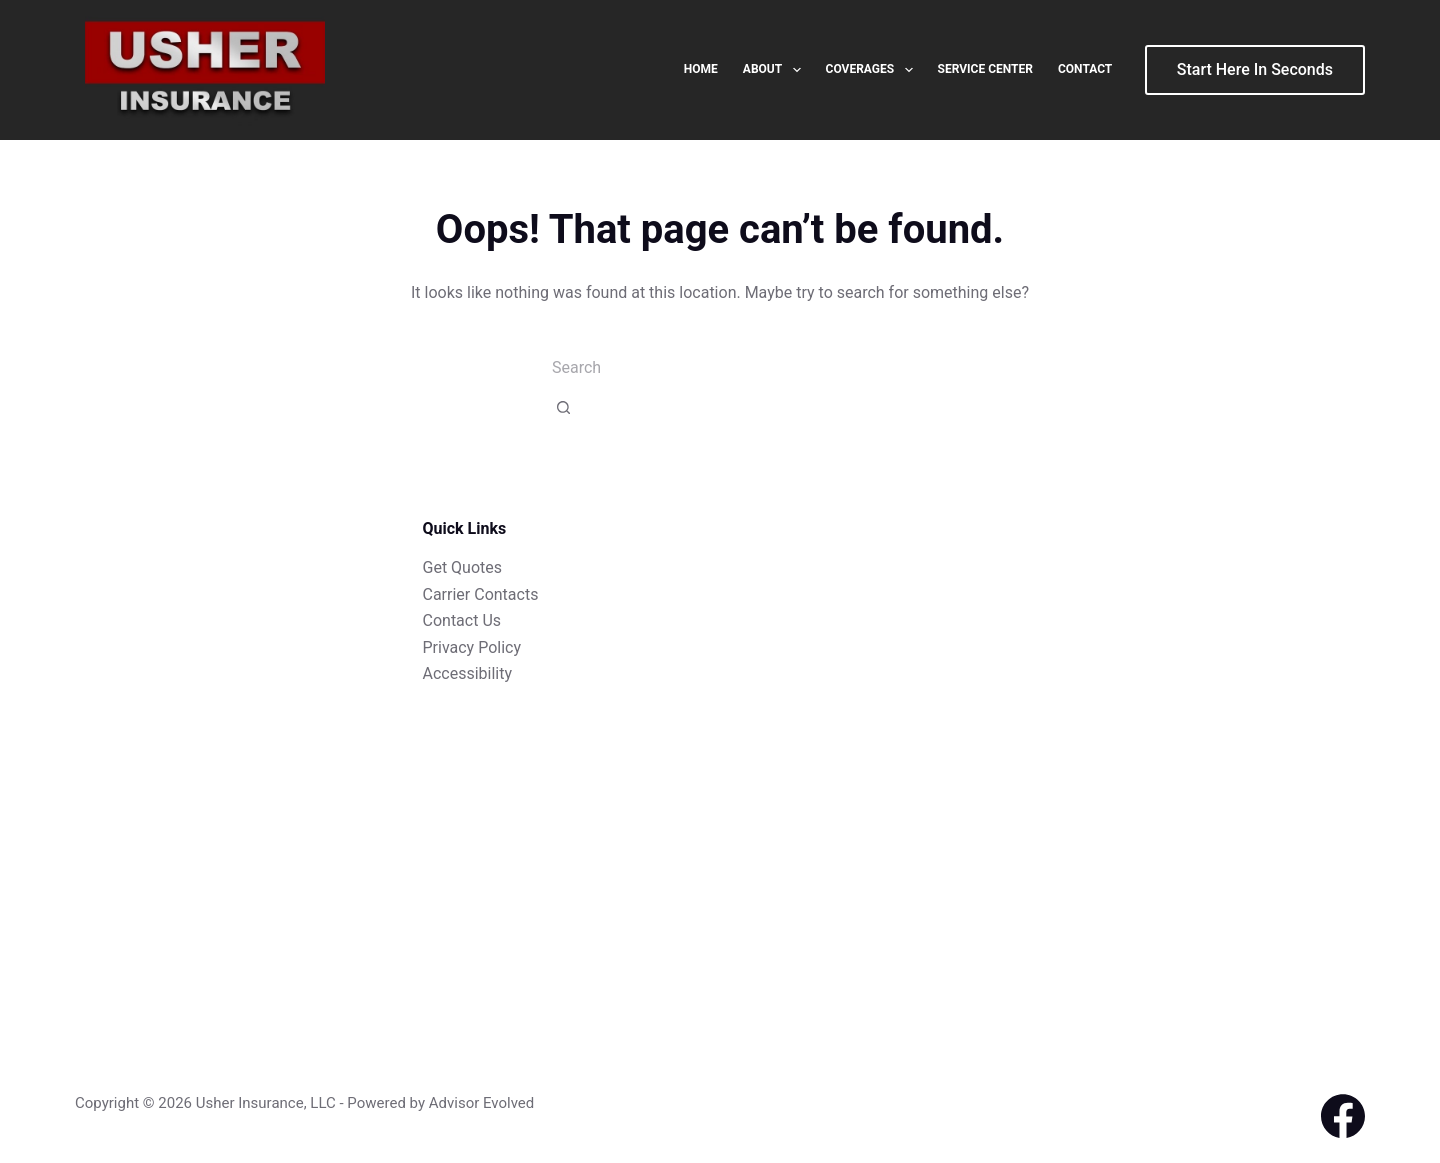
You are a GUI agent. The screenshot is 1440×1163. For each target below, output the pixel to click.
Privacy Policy (472, 647)
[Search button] (563, 407)
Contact (1085, 69)
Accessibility (468, 673)
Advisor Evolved (482, 1103)
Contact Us (462, 620)
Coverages (873, 70)
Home (701, 69)
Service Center (985, 69)
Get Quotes (463, 567)
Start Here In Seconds (1255, 69)
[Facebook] (1343, 1116)
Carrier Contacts (481, 594)
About (776, 70)
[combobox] (720, 367)
